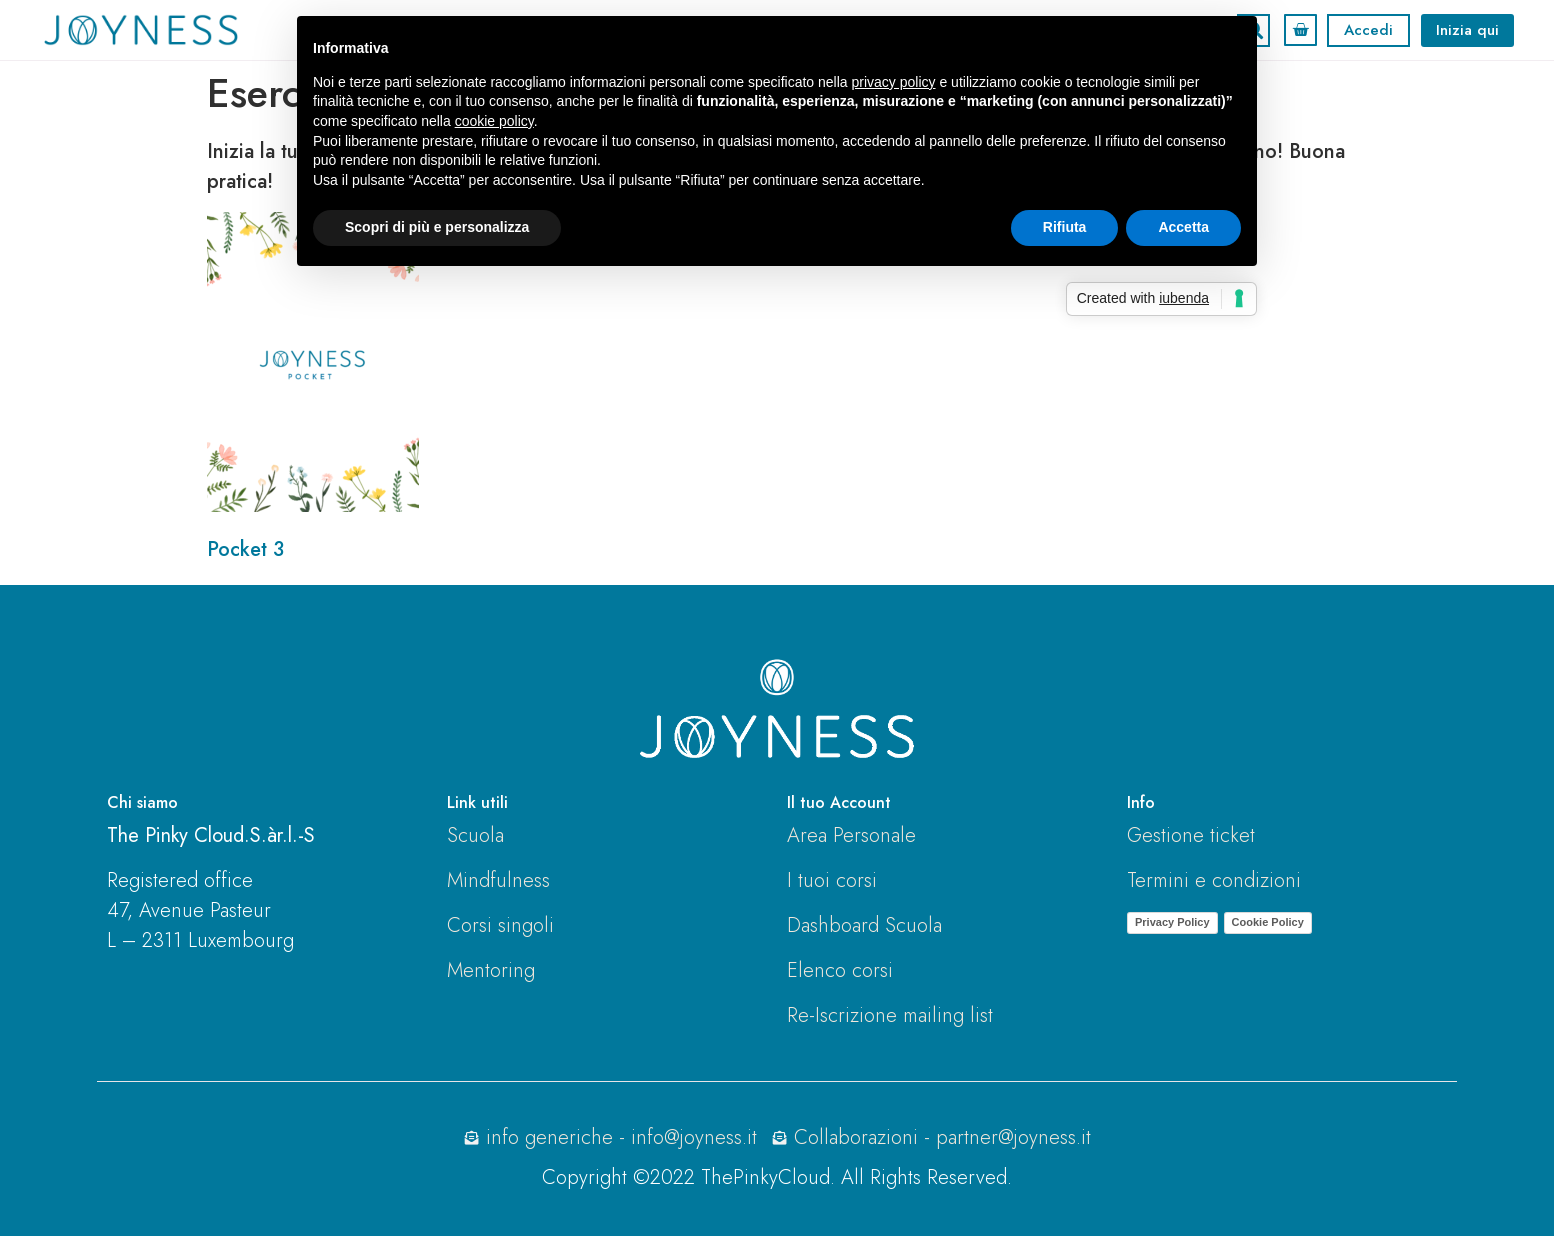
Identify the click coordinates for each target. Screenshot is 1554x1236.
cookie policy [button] (494, 121)
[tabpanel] (777, 351)
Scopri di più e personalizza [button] (437, 227)
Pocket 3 (245, 549)
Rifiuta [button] (1065, 227)
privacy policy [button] (894, 82)
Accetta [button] (1183, 227)
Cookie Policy (1268, 922)
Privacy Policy (1172, 922)
